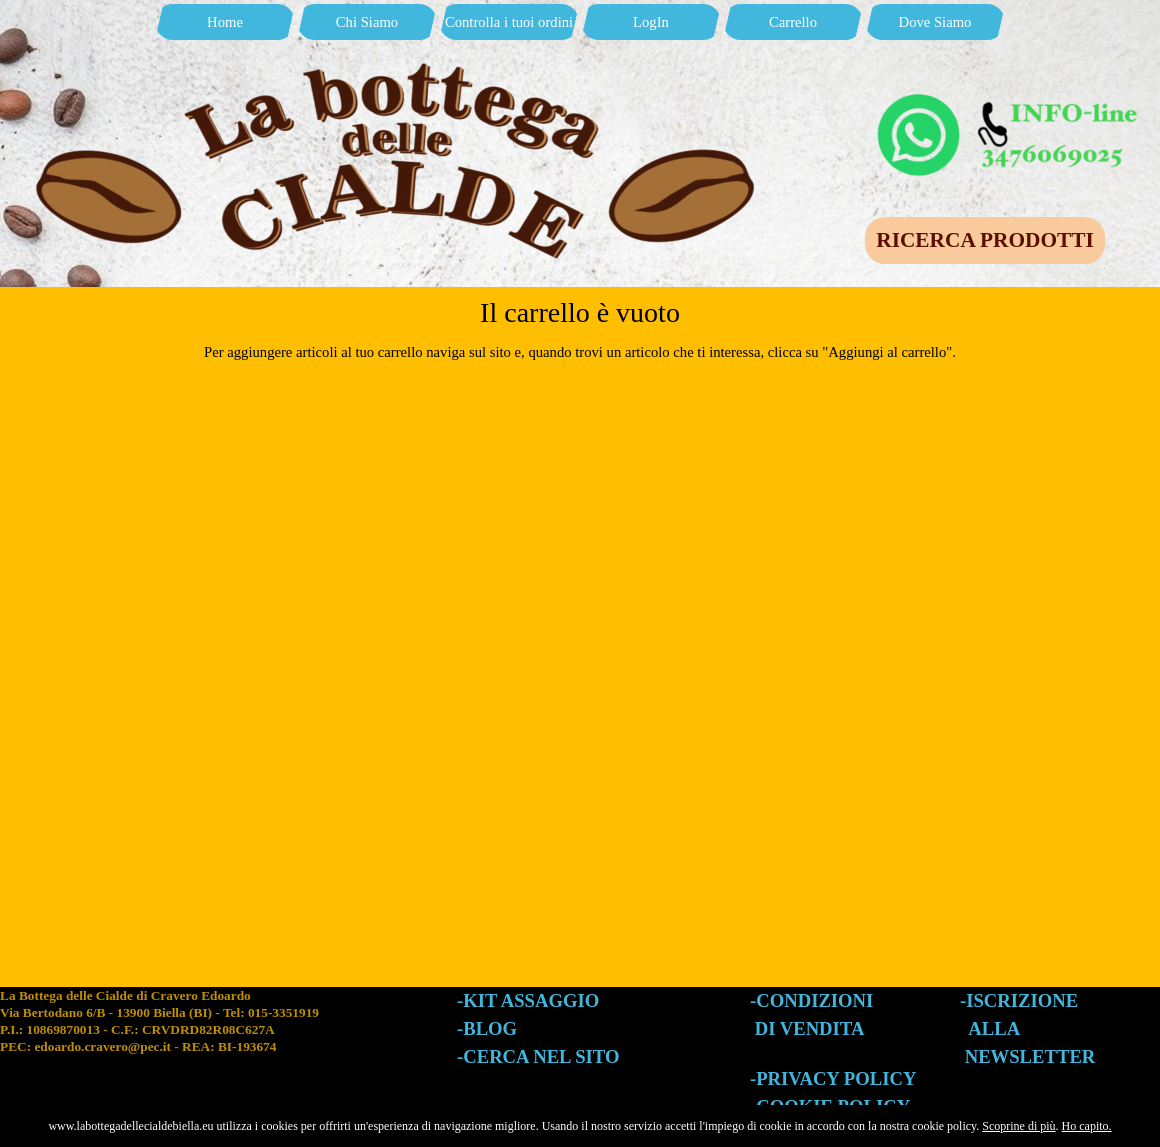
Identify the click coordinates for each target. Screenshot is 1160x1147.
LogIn (651, 22)
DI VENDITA (810, 1028)
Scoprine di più (1018, 1126)
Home (225, 22)
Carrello (793, 22)
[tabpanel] (228, 1040)
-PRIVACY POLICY (833, 1078)
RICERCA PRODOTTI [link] (984, 240)
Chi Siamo (367, 22)
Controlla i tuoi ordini (509, 22)
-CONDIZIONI (811, 1000)
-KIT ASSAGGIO (528, 1000)
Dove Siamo (935, 22)
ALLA (994, 1028)
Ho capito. (1087, 1126)
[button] (1010, 98)
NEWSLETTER (1030, 1056)
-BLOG (487, 1028)
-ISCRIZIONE (1019, 1000)
